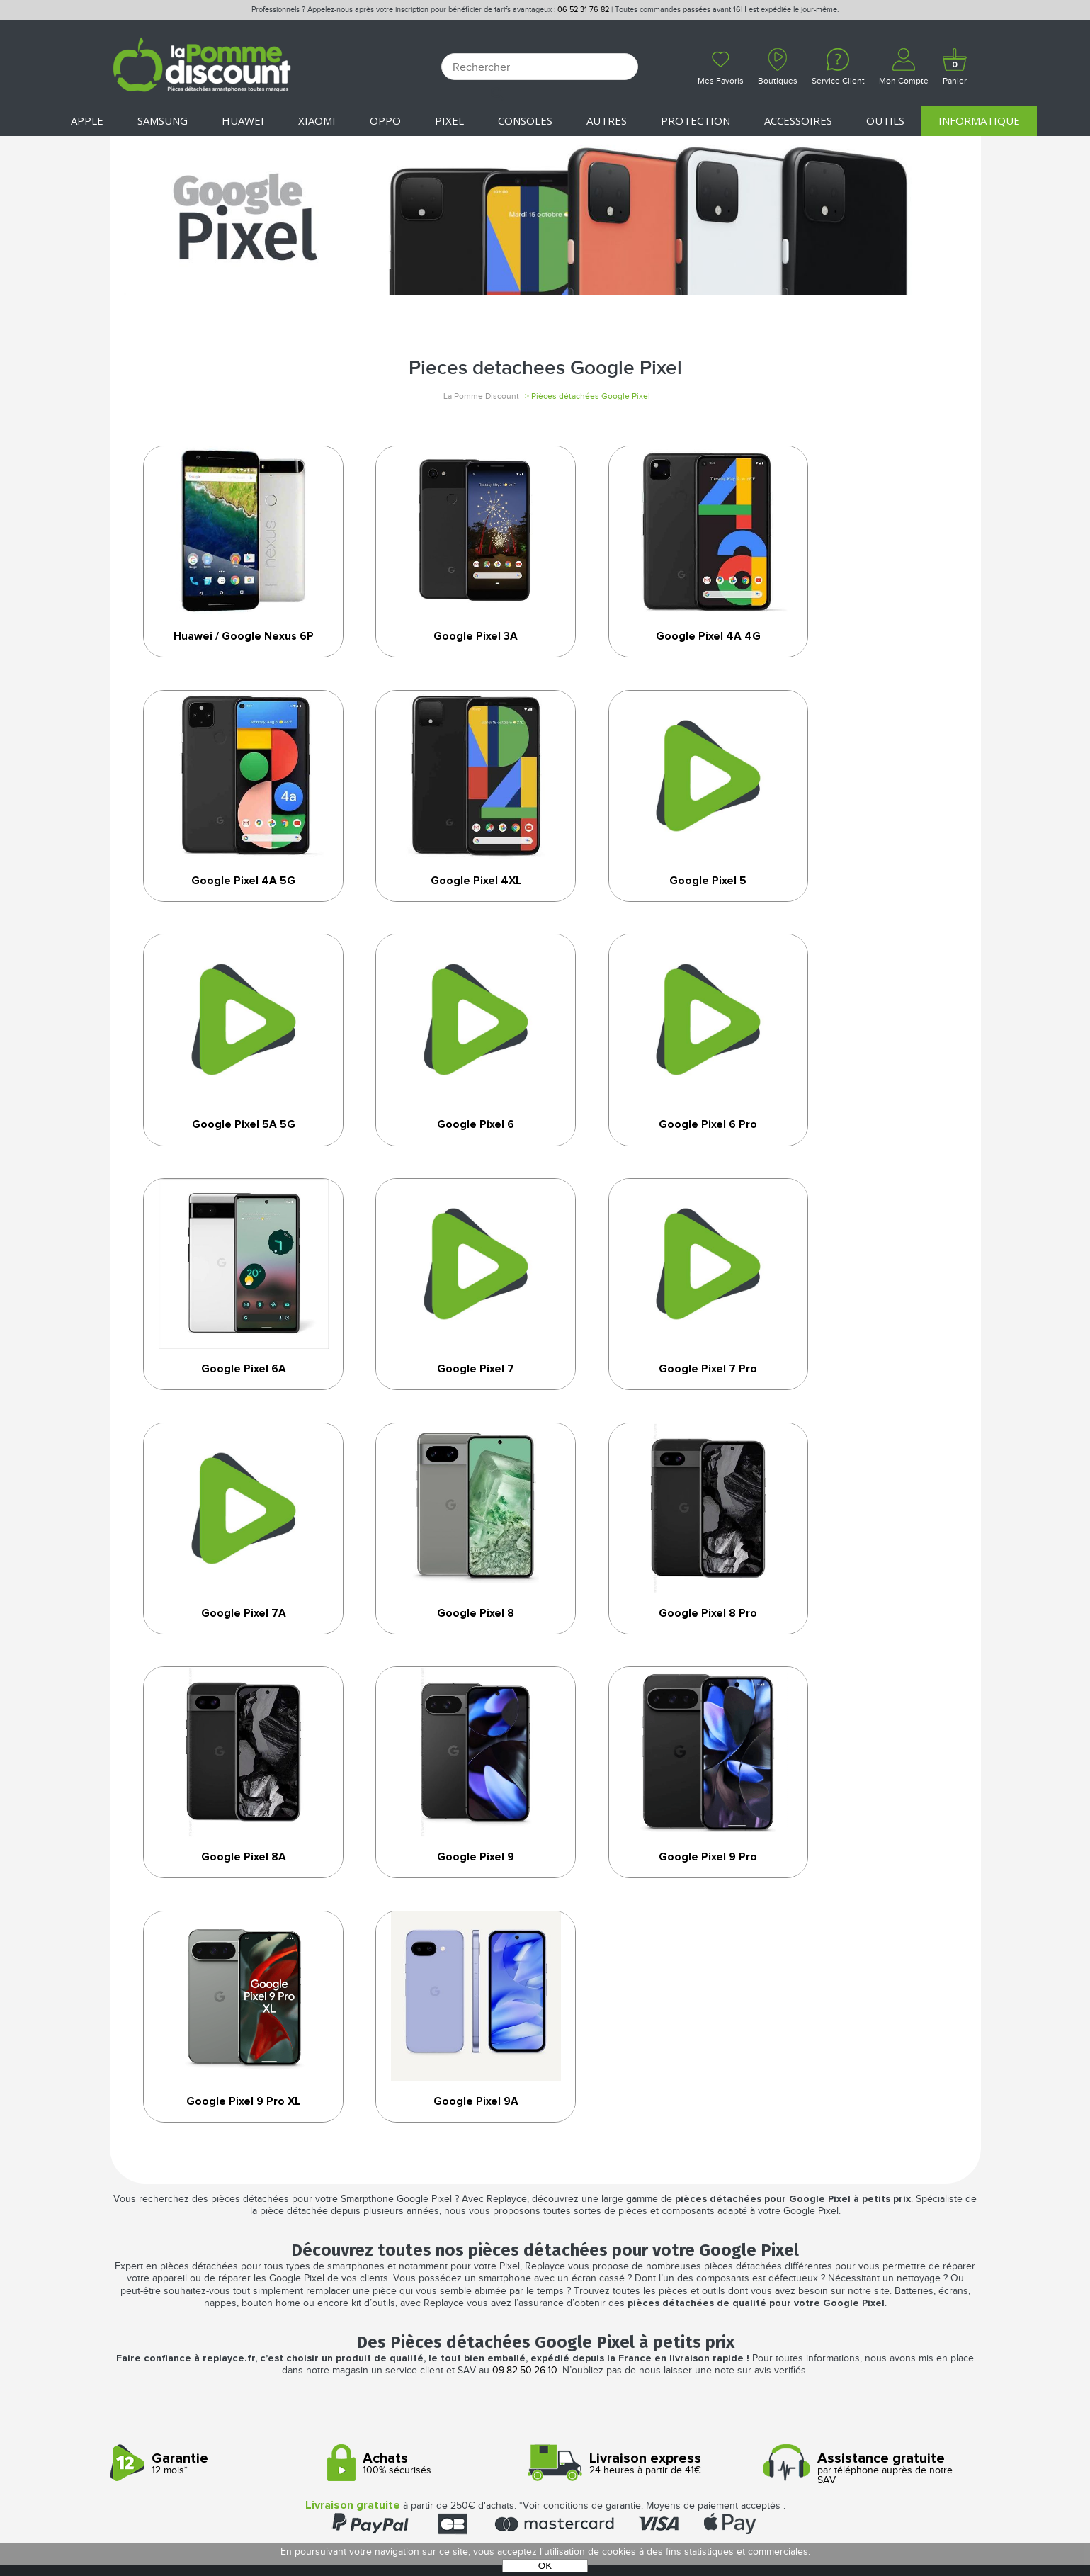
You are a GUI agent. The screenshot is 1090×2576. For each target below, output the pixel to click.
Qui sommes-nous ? (161, 2227)
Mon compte (362, 2227)
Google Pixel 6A (441, 1150)
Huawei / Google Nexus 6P (232, 644)
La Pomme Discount (481, 396)
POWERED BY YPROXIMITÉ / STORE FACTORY (545, 2524)
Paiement (352, 2257)
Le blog (131, 2257)
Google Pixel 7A (231, 1400)
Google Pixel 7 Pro (859, 1150)
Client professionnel (386, 2303)
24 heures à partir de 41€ (649, 2015)
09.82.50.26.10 (524, 1922)
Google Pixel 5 (440, 901)
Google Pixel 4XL (232, 901)
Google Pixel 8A (858, 1400)
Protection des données (613, 2257)
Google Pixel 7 (649, 1150)
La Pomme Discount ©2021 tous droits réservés (545, 2502)
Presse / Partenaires (600, 2288)
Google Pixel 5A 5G (649, 901)
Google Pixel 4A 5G (859, 637)
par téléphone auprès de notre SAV (866, 2020)
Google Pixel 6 (858, 901)
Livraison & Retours (382, 2272)
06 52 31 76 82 (583, 9)
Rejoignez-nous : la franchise (190, 2272)
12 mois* (213, 2015)
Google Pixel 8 (440, 1400)
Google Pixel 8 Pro (650, 1400)
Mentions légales (594, 2242)
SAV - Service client (378, 2288)
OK (545, 2565)
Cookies (566, 2272)
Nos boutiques (150, 2242)
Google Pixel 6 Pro (231, 1150)
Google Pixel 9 (232, 1649)
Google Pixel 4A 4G (649, 637)
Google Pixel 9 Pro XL (649, 1649)
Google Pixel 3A (441, 637)
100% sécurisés (431, 2015)
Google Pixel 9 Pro (440, 1649)
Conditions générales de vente (631, 2227)
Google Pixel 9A (859, 1649)
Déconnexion (363, 2242)
